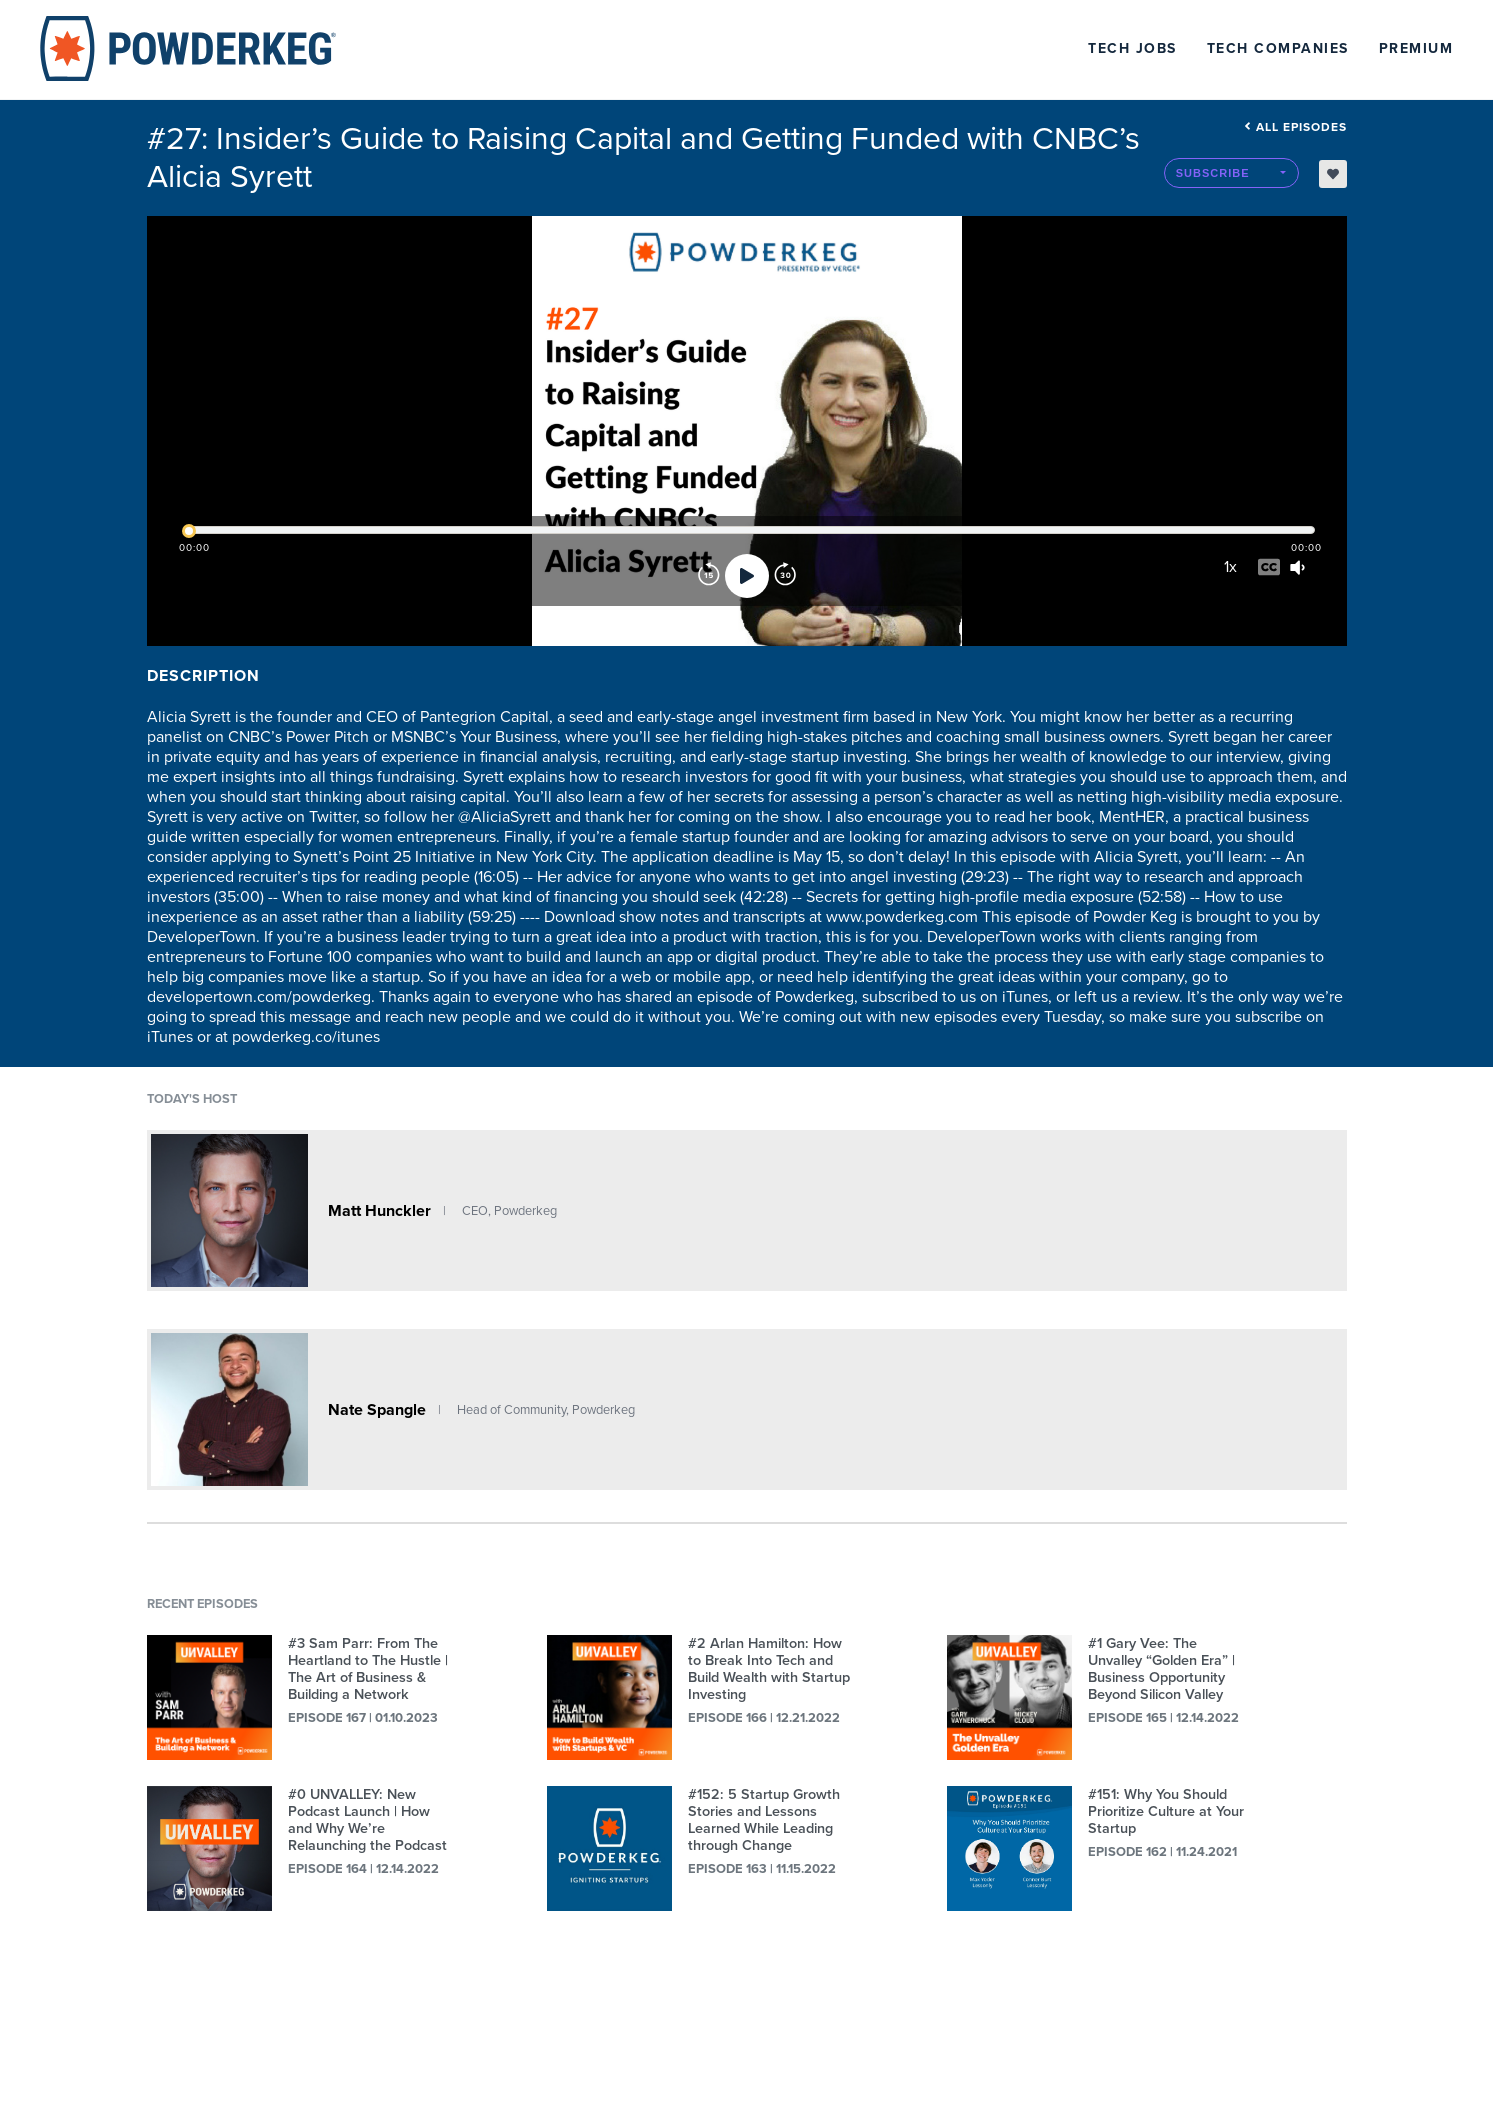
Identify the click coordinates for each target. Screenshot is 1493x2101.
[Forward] (785, 576)
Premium (1416, 48)
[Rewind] (709, 576)
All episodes (1295, 127)
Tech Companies (1278, 48)
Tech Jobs (1132, 48)
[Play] (747, 576)
